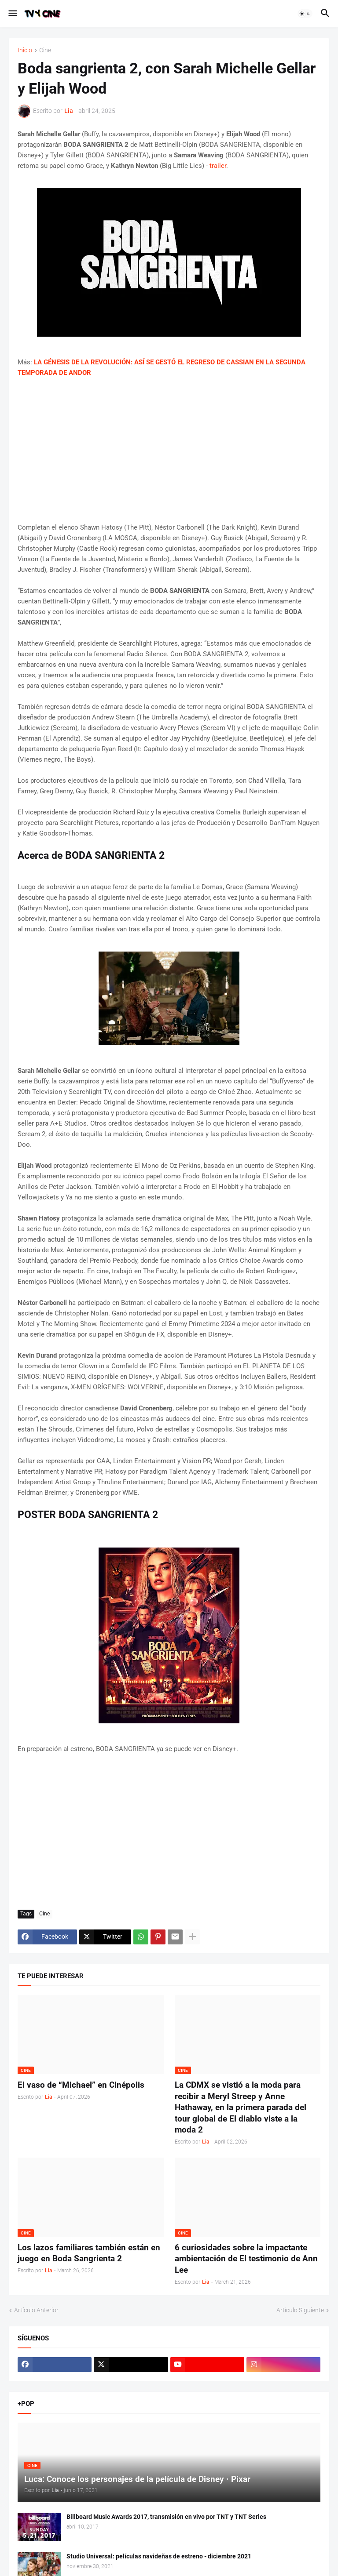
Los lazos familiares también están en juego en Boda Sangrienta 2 (89, 2253)
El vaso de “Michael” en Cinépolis (81, 2085)
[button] (12, 13)
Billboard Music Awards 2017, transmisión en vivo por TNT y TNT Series (166, 2516)
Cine (45, 50)
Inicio (25, 50)
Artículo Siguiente (300, 2310)
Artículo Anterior (36, 2310)
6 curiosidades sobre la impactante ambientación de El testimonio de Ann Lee (246, 2258)
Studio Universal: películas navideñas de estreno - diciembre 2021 (158, 2556)
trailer (217, 166)
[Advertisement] (169, 450)
